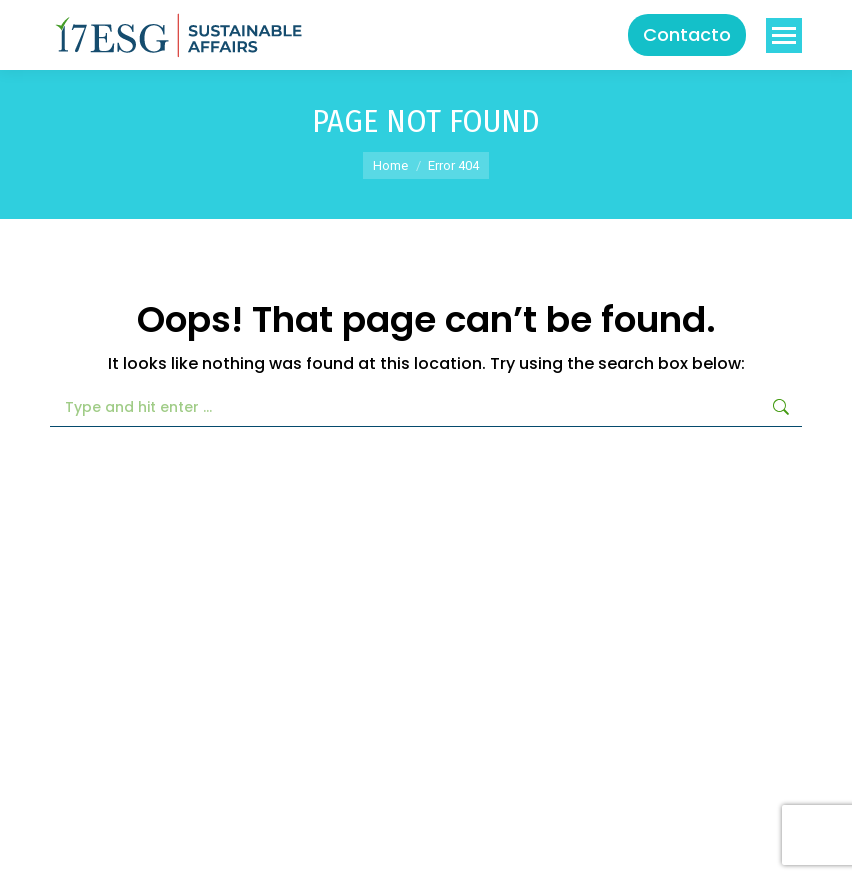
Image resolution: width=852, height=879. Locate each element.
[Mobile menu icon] (784, 35)
